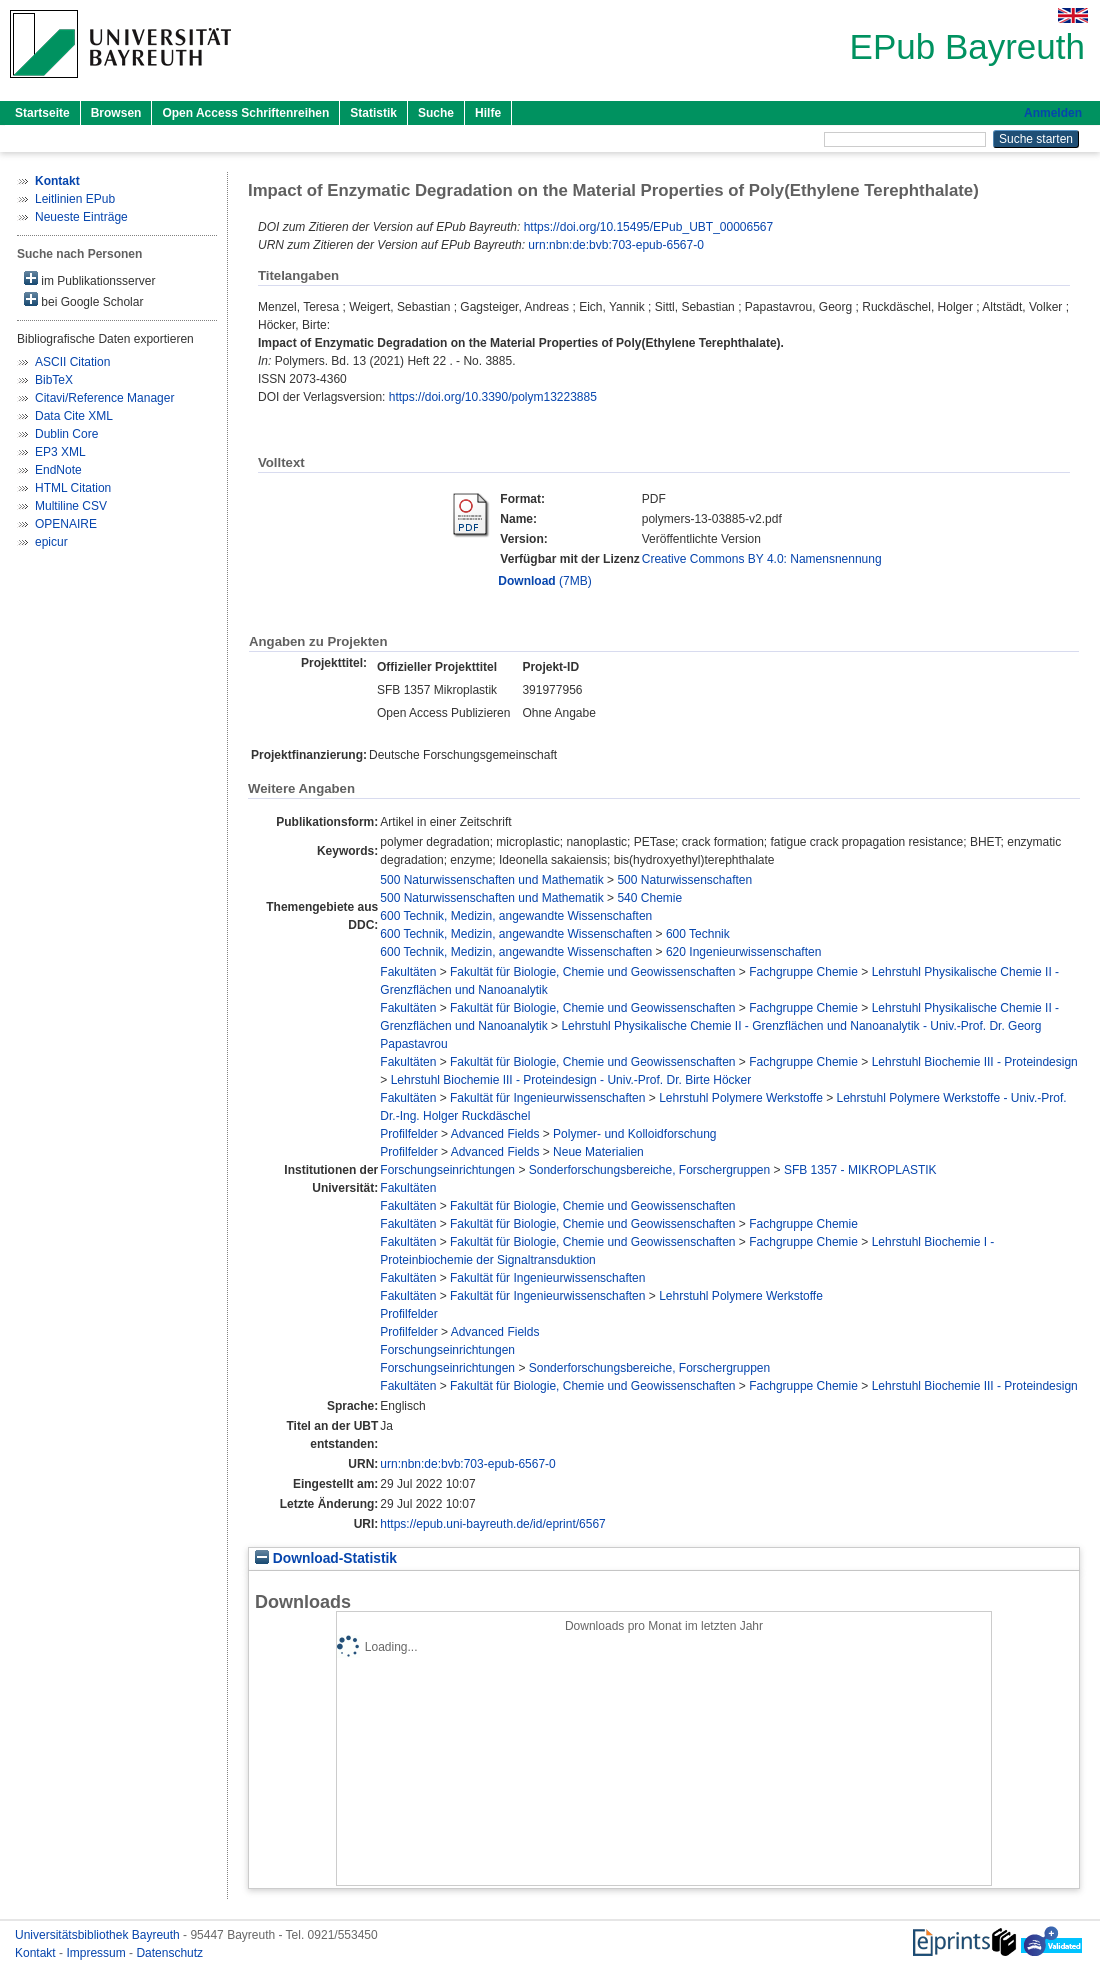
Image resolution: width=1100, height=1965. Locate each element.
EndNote (58, 470)
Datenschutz (169, 1953)
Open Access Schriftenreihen (245, 113)
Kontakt (37, 1953)
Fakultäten (408, 972)
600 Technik (698, 934)
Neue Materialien (598, 1152)
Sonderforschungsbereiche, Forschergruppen (649, 1170)
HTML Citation (73, 488)
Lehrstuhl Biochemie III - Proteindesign (975, 1062)
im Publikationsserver (89, 279)
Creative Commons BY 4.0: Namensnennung (762, 559)
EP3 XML (60, 452)
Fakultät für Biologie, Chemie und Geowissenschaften (593, 972)
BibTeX (54, 380)
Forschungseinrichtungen (447, 1170)
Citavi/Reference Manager (104, 398)
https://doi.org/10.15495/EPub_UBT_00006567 (649, 227)
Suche (436, 113)
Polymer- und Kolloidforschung (634, 1134)
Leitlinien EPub (75, 199)
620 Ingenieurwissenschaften (743, 952)
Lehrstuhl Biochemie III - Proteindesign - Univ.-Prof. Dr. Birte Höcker (571, 1080)
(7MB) (544, 581)
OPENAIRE (66, 524)
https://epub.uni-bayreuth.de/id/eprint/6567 (493, 1524)
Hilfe (488, 113)
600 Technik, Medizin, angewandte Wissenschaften (516, 916)
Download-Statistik (326, 1558)
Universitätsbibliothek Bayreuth (99, 1935)
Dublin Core (66, 434)
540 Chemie (649, 898)
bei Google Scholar (83, 300)
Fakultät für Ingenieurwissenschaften (547, 1098)
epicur (51, 542)
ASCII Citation (72, 362)
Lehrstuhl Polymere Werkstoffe (741, 1098)
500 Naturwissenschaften (684, 880)
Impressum (97, 1953)
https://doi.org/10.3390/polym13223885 (493, 397)
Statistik (373, 113)
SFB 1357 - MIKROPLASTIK (860, 1170)
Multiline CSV (71, 506)
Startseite (42, 113)
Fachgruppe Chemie (803, 972)
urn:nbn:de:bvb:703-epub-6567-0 (615, 245)
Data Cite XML (74, 416)
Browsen (116, 113)
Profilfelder (408, 1134)
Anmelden (1053, 113)
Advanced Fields (495, 1134)
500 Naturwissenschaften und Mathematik (491, 880)
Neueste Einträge (81, 217)
